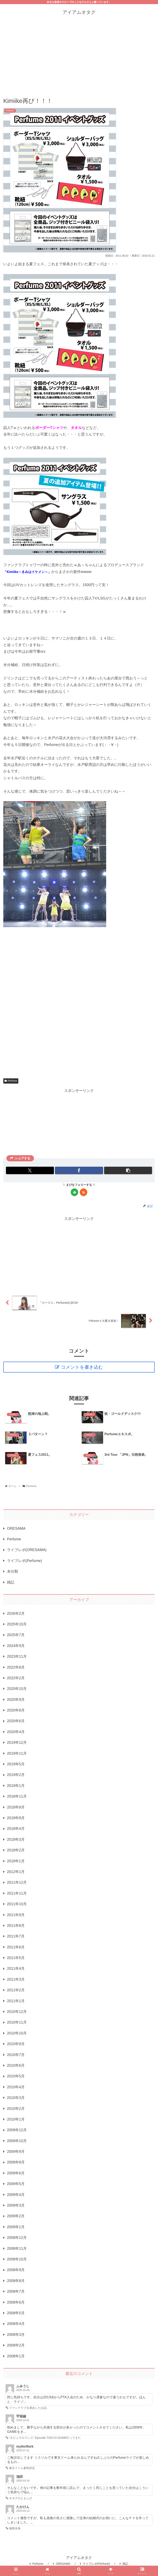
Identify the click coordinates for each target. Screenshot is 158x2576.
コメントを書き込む (82, 1367)
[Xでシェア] (30, 1170)
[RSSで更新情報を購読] (83, 1192)
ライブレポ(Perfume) (95, 2563)
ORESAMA (61, 2563)
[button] (128, 1170)
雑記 (124, 2563)
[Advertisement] (79, 56)
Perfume (11, 1080)
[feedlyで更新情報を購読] (74, 1192)
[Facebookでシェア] (79, 1170)
